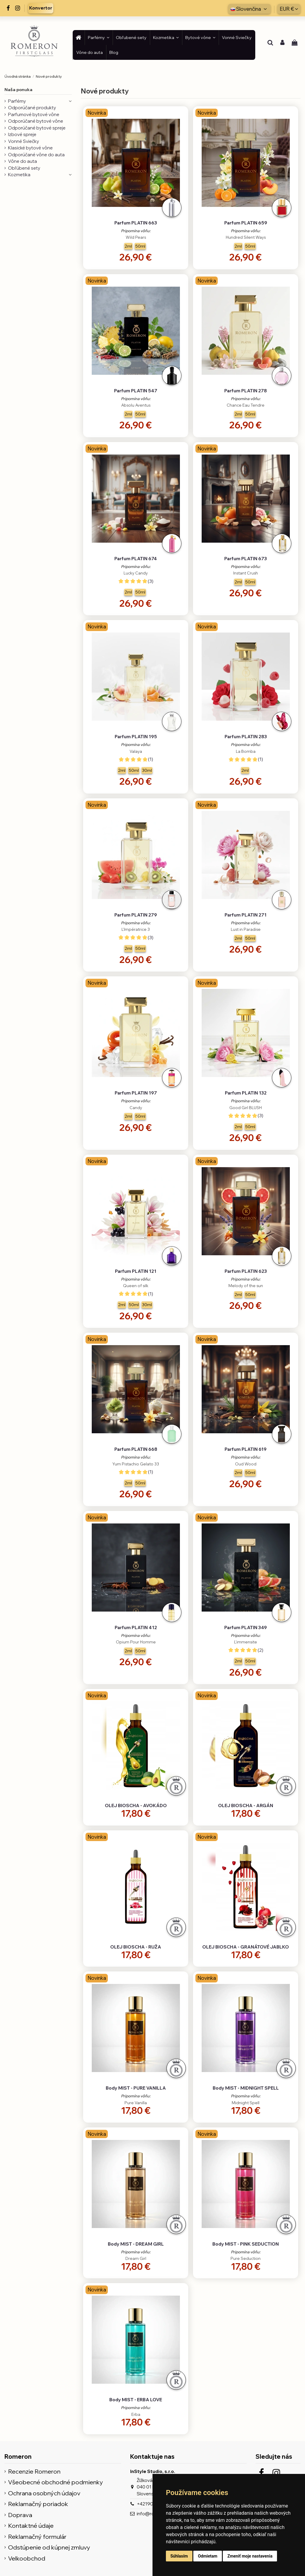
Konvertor (40, 8)
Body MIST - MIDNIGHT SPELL (246, 2088)
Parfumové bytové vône (33, 114)
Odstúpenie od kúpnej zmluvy (49, 2547)
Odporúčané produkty (32, 107)
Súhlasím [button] (179, 2556)
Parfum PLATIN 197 (136, 1093)
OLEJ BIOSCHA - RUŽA (135, 1947)
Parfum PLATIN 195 (136, 736)
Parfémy (17, 101)
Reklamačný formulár (37, 2536)
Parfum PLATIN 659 (245, 223)
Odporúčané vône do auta (36, 154)
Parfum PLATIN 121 (135, 1271)
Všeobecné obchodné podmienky (55, 2482)
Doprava (20, 2515)
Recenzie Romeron (34, 2471)
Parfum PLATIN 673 (245, 558)
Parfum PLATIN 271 (246, 915)
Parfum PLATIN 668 (135, 1449)
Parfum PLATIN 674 (135, 558)
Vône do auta (22, 161)
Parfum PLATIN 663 (135, 223)
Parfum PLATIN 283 (246, 736)
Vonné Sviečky (23, 141)
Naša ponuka (18, 89)
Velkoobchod (26, 2558)
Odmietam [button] (207, 2556)
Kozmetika (19, 174)
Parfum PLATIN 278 (245, 391)
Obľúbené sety (24, 168)
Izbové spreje (22, 134)
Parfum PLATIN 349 (245, 1627)
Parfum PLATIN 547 (135, 391)
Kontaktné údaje (31, 2525)
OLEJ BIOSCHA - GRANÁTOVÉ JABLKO (245, 1947)
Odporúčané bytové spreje (37, 128)
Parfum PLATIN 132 (246, 1093)
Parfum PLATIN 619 (246, 1449)
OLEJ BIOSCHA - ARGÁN (245, 1805)
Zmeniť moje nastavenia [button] (249, 2556)
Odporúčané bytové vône (35, 121)
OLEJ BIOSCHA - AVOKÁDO (136, 1805)
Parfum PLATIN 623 (246, 1271)
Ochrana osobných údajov (44, 2493)
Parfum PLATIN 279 (135, 915)
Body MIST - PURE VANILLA (136, 2088)
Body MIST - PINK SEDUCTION (245, 2244)
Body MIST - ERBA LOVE (135, 2399)
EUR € (289, 9)
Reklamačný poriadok (38, 2504)
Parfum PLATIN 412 (136, 1627)
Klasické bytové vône (30, 148)
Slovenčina (249, 9)
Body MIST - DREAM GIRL (136, 2244)
